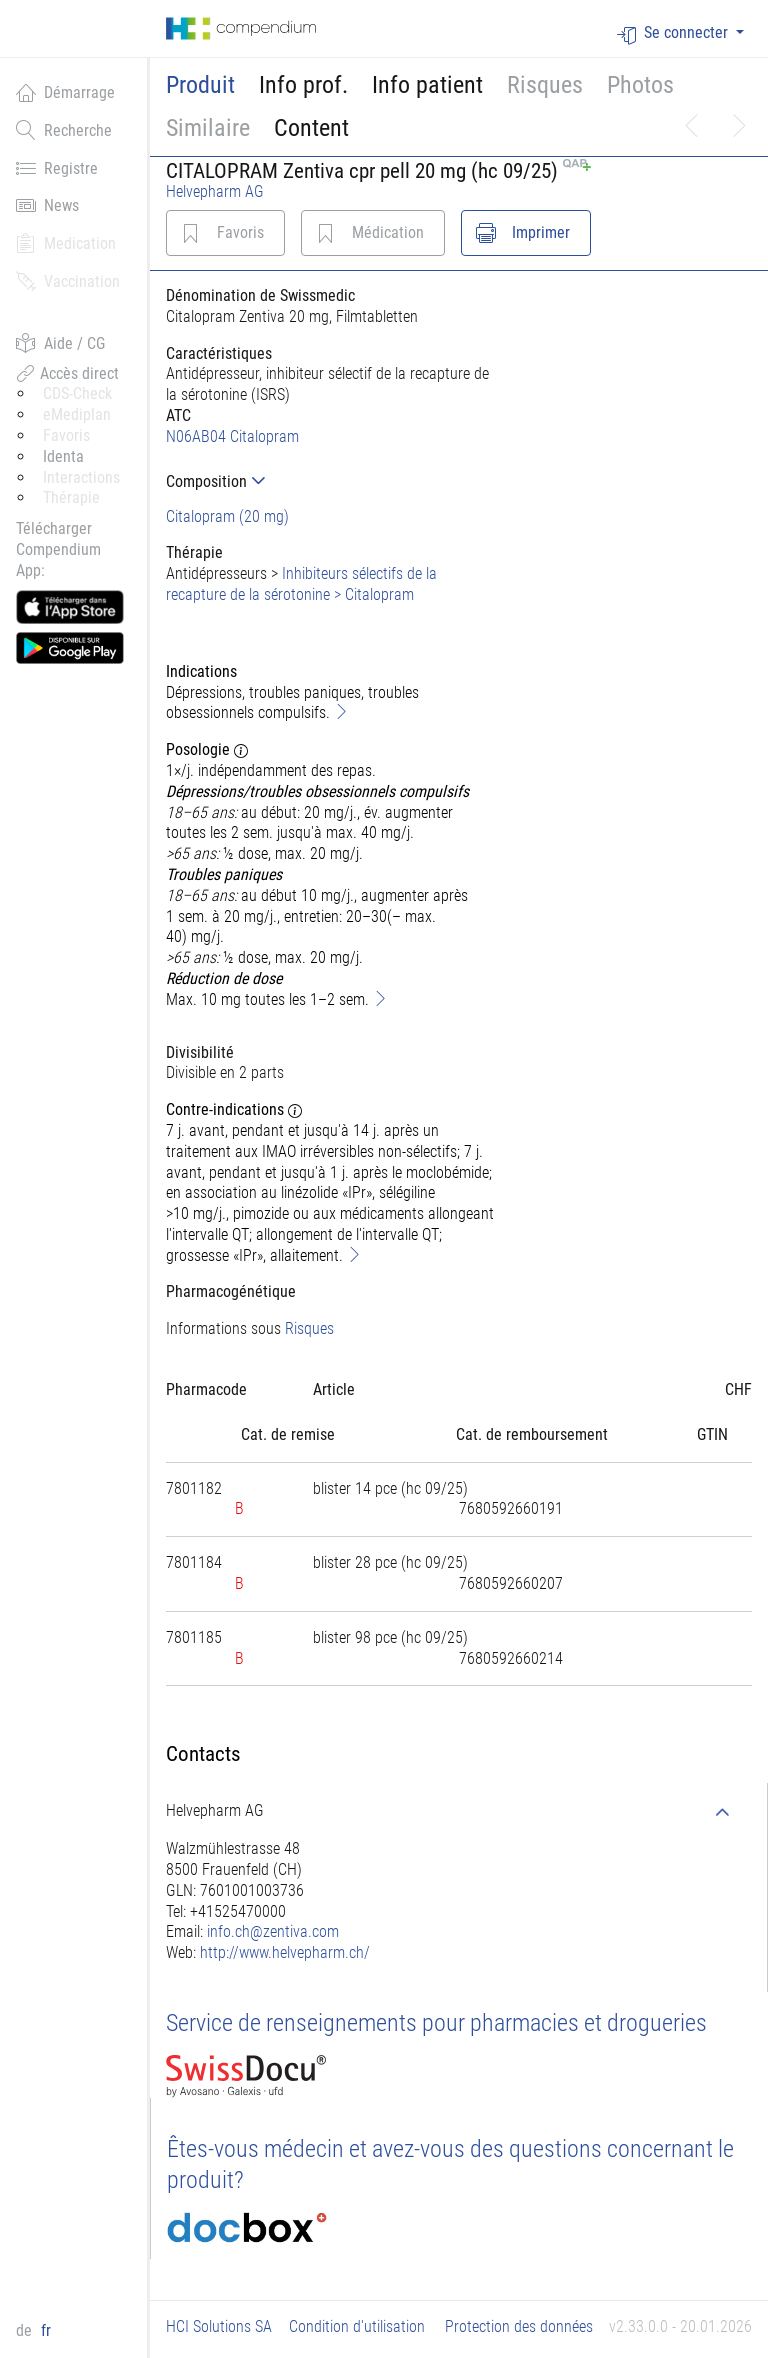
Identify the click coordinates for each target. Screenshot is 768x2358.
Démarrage (65, 92)
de (26, 2330)
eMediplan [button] (77, 414)
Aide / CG (60, 343)
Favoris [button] (66, 435)
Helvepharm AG (215, 191)
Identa (63, 456)
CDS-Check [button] (77, 393)
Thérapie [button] (71, 497)
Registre (57, 168)
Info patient (427, 85)
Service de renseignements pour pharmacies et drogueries (436, 2023)
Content (311, 128)
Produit (200, 85)
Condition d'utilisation (357, 2326)
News (47, 205)
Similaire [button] (208, 128)
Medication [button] (66, 243)
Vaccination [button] (68, 281)
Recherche (64, 130)
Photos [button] (640, 85)
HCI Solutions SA (219, 2326)
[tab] (330, 481)
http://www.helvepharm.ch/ (285, 1952)
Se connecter (674, 33)
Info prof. (303, 85)
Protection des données (519, 2326)
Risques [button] (545, 85)
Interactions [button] (81, 477)
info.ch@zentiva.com (273, 1931)
